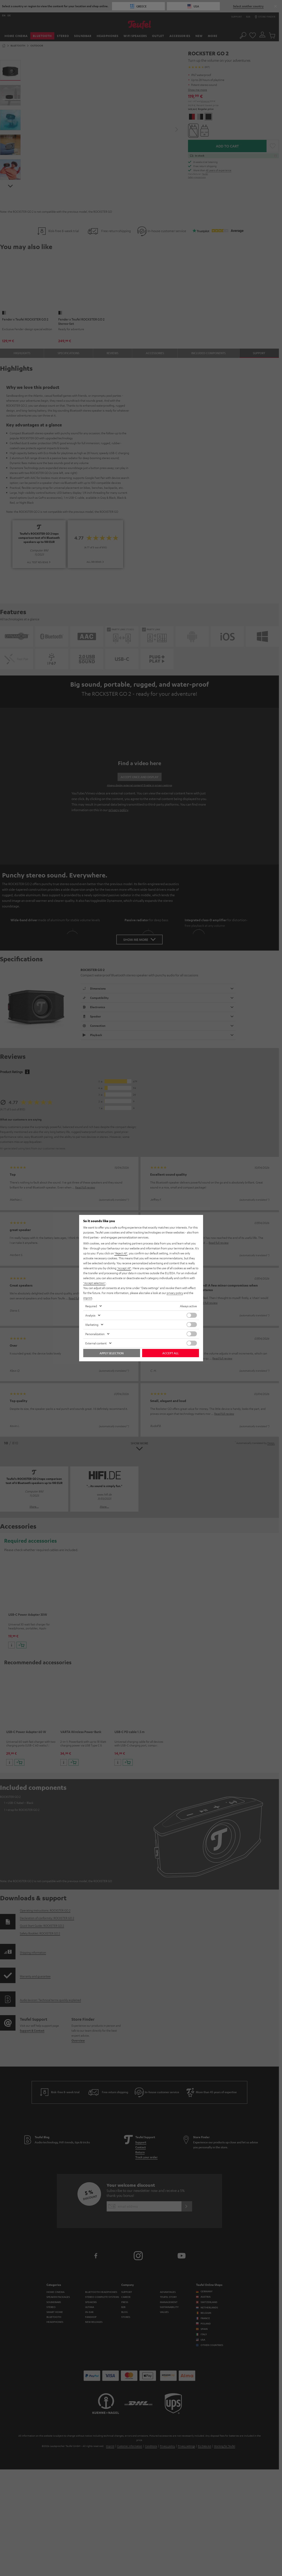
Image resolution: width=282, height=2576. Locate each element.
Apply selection (112, 1353)
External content (96, 1343)
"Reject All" (121, 1253)
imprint (87, 1298)
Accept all (170, 1353)
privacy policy (175, 1293)
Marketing (91, 1324)
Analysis (90, 1315)
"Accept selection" (95, 1283)
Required (91, 1306)
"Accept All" (124, 1268)
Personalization (95, 1334)
